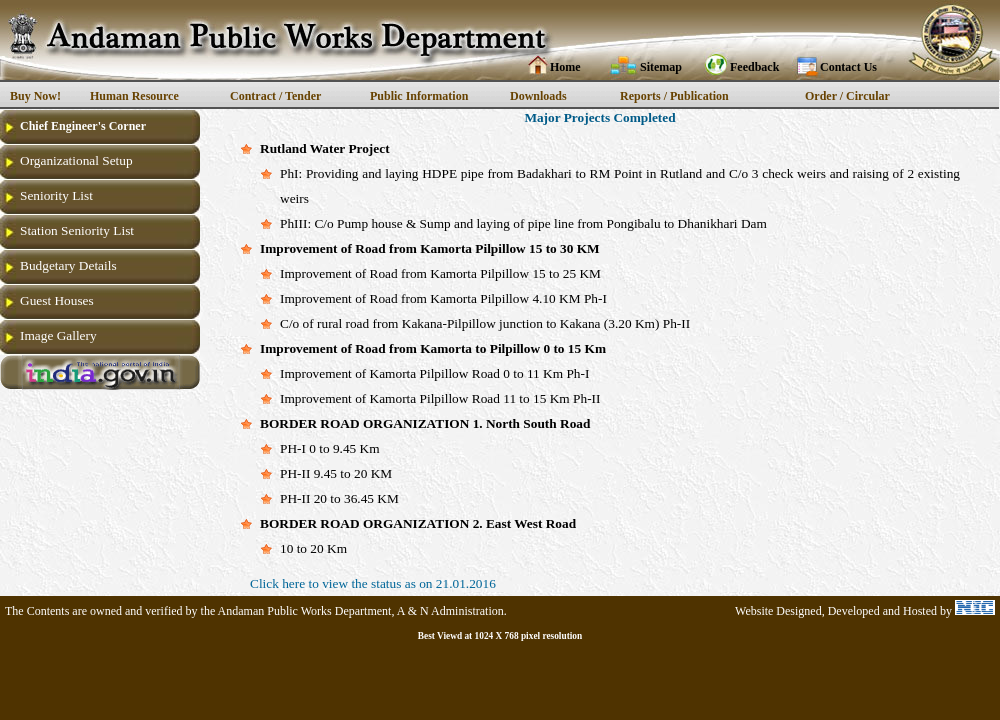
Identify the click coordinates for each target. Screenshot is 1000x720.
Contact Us (848, 67)
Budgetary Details (68, 265)
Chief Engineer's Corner (83, 126)
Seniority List (56, 195)
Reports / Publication (674, 96)
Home (565, 67)
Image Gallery (58, 335)
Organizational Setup (76, 160)
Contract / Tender (275, 96)
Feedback (754, 67)
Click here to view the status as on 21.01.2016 (373, 583)
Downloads (538, 96)
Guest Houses (57, 300)
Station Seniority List (77, 230)
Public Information (419, 96)
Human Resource (134, 96)
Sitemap (661, 67)
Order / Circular (847, 96)
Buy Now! (35, 96)
